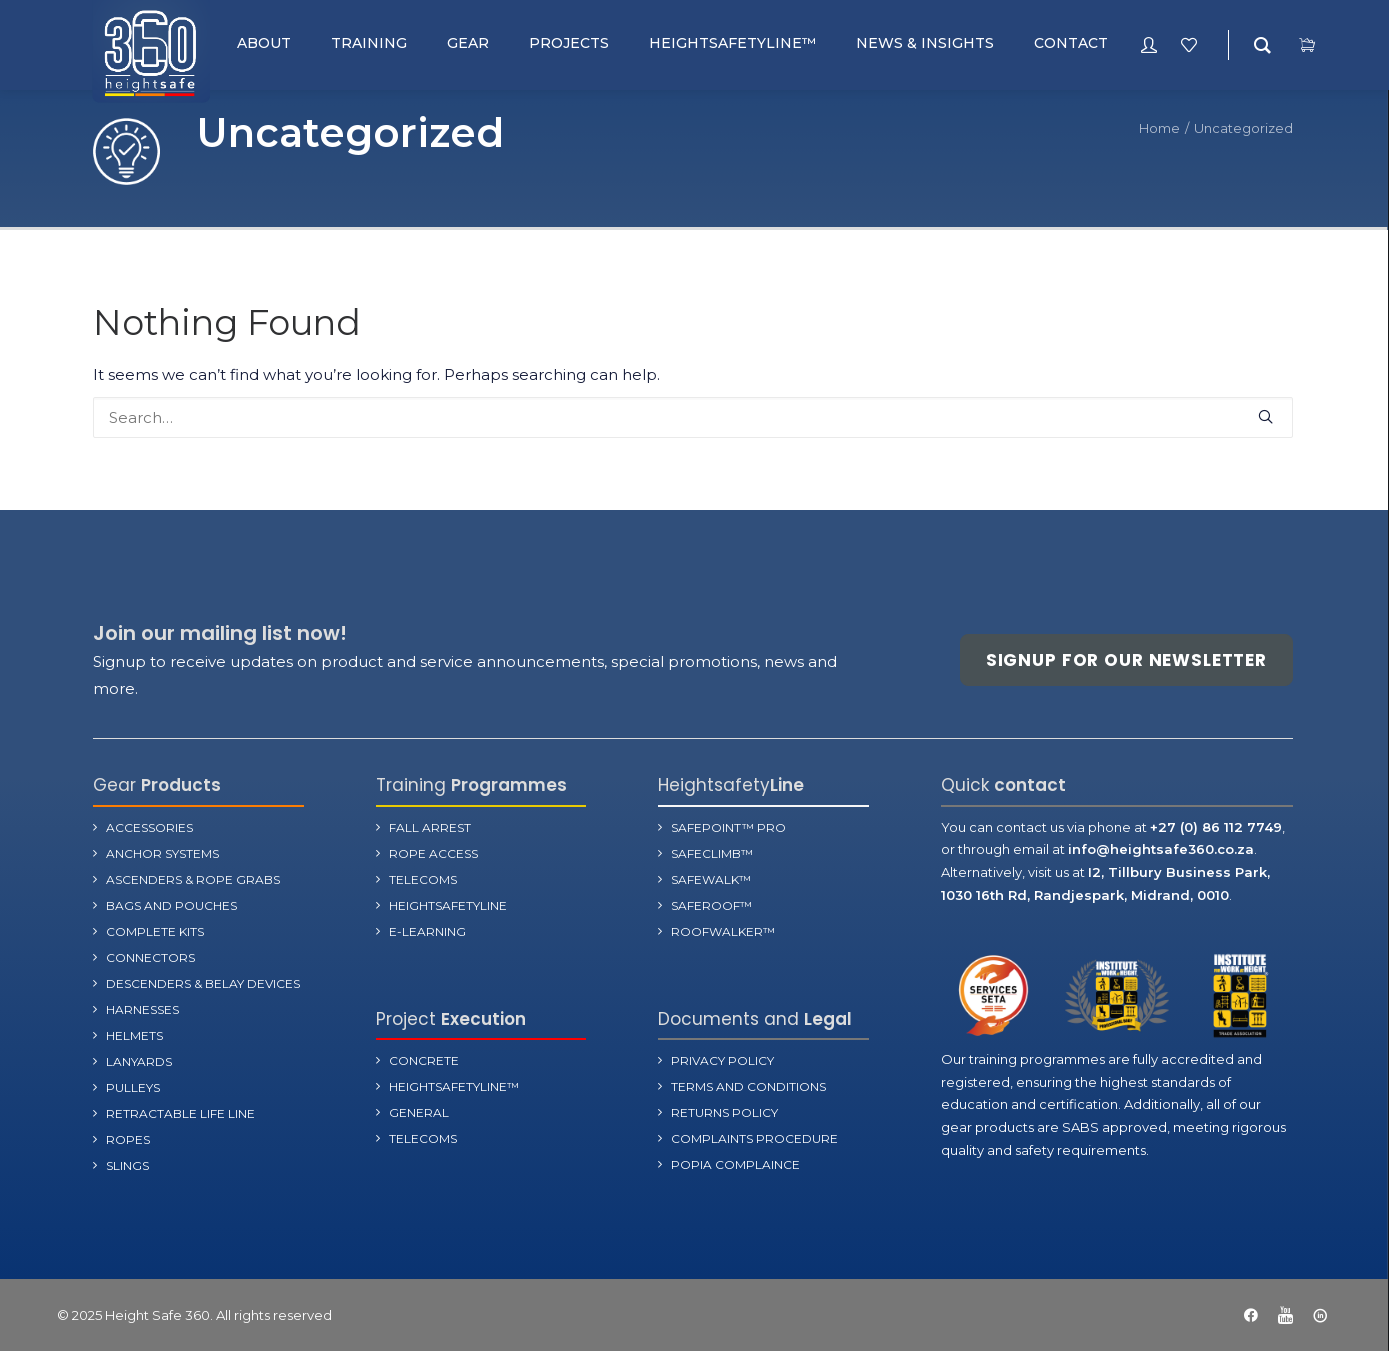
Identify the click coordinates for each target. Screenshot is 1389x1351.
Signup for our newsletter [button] (1126, 660)
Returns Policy (724, 1112)
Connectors (150, 956)
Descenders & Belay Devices (203, 982)
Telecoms (423, 878)
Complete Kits (155, 930)
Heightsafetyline (448, 904)
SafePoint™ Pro (728, 826)
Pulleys (133, 1086)
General (419, 1112)
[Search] (693, 417)
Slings (127, 1164)
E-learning (427, 930)
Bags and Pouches (171, 904)
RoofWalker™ (723, 930)
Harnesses (142, 1008)
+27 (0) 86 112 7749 (1216, 826)
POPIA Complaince (735, 1164)
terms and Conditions (748, 1086)
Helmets (134, 1034)
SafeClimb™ (712, 852)
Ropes (128, 1138)
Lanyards (139, 1060)
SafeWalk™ (711, 878)
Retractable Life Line (180, 1112)
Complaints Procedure (754, 1138)
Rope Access (433, 852)
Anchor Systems (162, 852)
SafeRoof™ (711, 904)
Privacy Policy (722, 1060)
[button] (1265, 416)
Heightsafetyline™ (454, 1086)
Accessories (149, 826)
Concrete (424, 1060)
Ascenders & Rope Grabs (193, 878)
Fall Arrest (430, 826)
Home (1159, 128)
